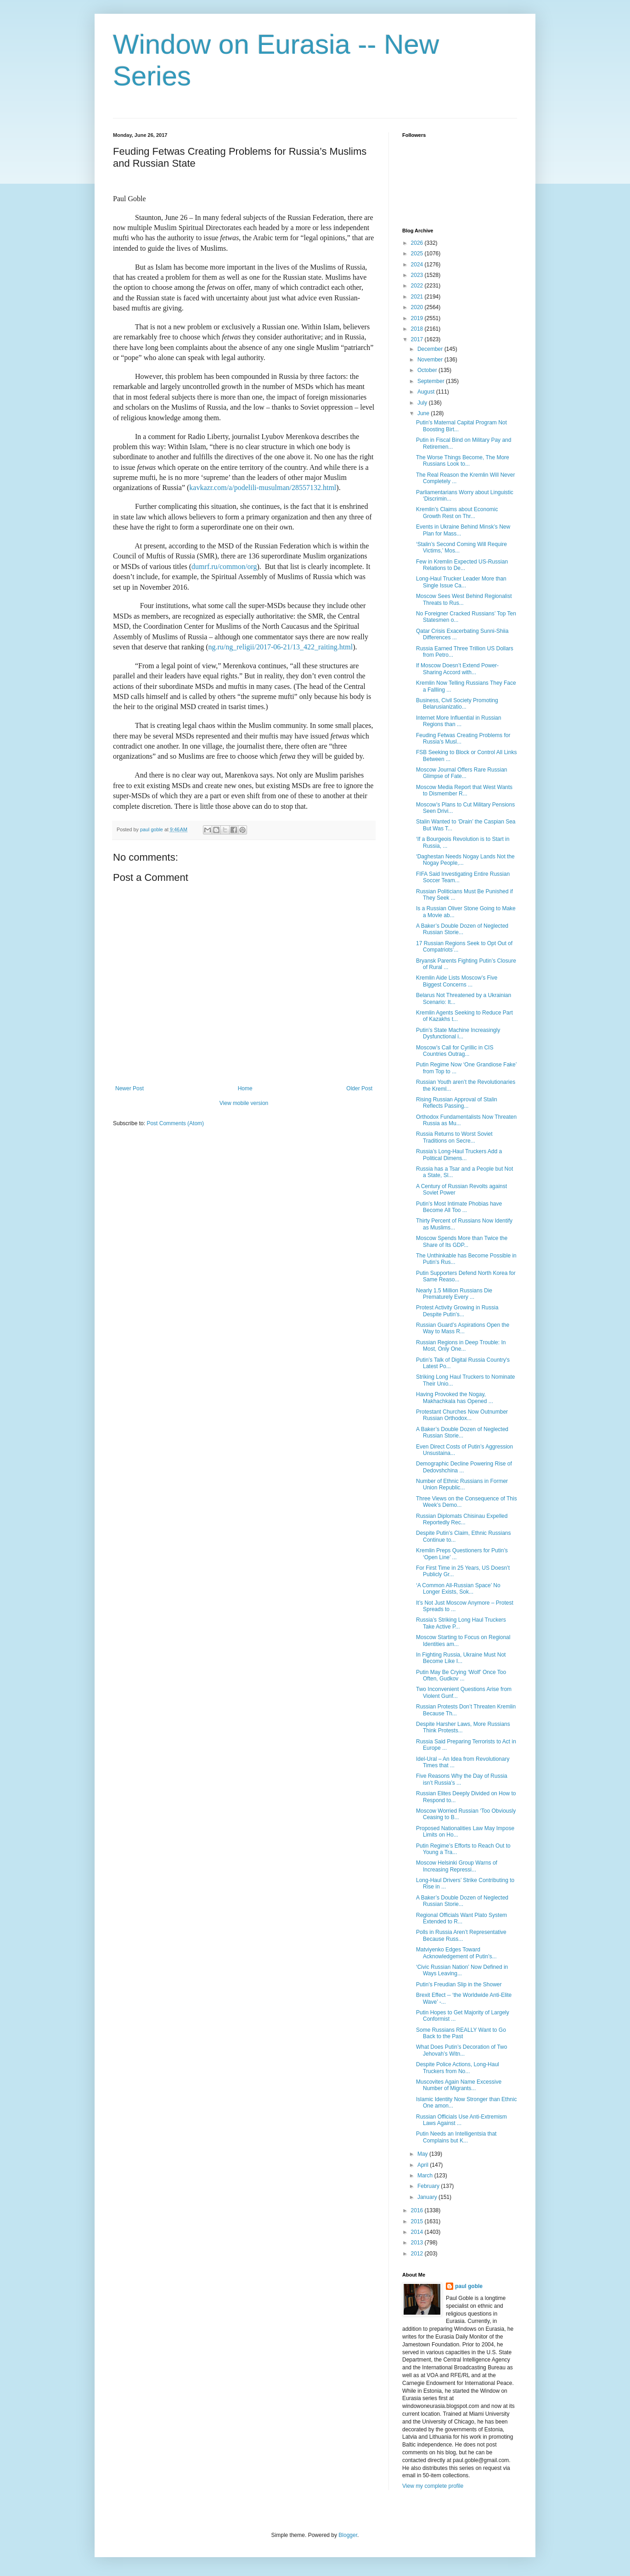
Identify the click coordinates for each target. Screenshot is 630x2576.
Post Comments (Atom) (175, 1123)
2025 (418, 253)
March (425, 2175)
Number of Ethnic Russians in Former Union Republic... (462, 1484)
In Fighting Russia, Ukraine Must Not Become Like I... (461, 1658)
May (423, 2154)
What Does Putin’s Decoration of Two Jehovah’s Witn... (461, 2050)
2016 (418, 2210)
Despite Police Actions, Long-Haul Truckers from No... (457, 2067)
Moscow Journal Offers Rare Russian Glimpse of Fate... (461, 773)
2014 (418, 2232)
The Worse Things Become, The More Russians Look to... (462, 460)
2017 (418, 339)
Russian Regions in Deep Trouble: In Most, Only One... (461, 1345)
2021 (418, 296)
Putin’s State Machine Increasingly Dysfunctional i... (458, 1033)
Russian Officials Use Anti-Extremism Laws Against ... (461, 2120)
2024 (418, 264)
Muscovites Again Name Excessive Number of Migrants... (458, 2085)
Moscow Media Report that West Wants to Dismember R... (464, 790)
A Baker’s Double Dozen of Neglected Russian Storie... (462, 929)
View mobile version (244, 1103)
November (430, 359)
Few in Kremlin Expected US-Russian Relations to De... (462, 564)
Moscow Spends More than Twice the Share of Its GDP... (461, 1241)
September (431, 381)
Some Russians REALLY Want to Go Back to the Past (461, 2033)
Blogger (347, 2535)
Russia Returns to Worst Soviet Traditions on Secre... (454, 1137)
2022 (418, 285)
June (424, 413)
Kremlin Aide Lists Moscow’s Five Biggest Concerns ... (456, 981)
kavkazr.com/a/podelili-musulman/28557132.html (262, 487)
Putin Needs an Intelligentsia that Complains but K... (456, 2137)
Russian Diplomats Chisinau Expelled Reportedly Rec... (461, 1519)
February (429, 2186)
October (428, 370)
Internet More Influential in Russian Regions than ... (458, 721)
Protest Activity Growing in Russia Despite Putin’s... (457, 1310)
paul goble (469, 2286)
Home (245, 1088)
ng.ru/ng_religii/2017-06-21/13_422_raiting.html (280, 647)
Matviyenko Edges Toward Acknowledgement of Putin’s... (456, 1952)
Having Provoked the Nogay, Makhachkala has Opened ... (454, 1397)
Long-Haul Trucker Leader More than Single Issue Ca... (461, 581)
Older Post (359, 1088)
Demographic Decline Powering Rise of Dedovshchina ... (464, 1466)
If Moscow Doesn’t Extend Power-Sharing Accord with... (457, 668)
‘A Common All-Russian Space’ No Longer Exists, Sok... (458, 1588)
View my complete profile (432, 2486)
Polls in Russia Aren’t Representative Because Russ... (461, 1935)
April (423, 2165)
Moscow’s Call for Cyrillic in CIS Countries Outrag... (454, 1050)
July (423, 403)
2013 (418, 2242)
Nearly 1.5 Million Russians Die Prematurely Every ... (454, 1293)
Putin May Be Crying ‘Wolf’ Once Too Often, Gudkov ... (461, 1675)
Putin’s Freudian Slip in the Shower (459, 1984)
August (426, 392)
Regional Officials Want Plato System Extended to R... (461, 1918)
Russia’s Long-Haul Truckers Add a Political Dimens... (459, 1154)
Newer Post (129, 1088)
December (430, 349)
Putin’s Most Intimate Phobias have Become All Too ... (459, 1207)
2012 (418, 2253)
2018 (418, 329)
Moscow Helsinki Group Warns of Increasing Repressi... (456, 1866)
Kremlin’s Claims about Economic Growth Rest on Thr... (457, 512)
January (428, 2197)
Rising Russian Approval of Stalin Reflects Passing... (456, 1102)
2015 (418, 2221)
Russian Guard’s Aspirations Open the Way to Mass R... (462, 1328)
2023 (418, 275)
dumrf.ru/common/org (224, 566)
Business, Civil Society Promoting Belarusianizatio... (457, 703)
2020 (418, 307)
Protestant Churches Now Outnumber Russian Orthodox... (462, 1415)
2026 (418, 243)
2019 (418, 318)
